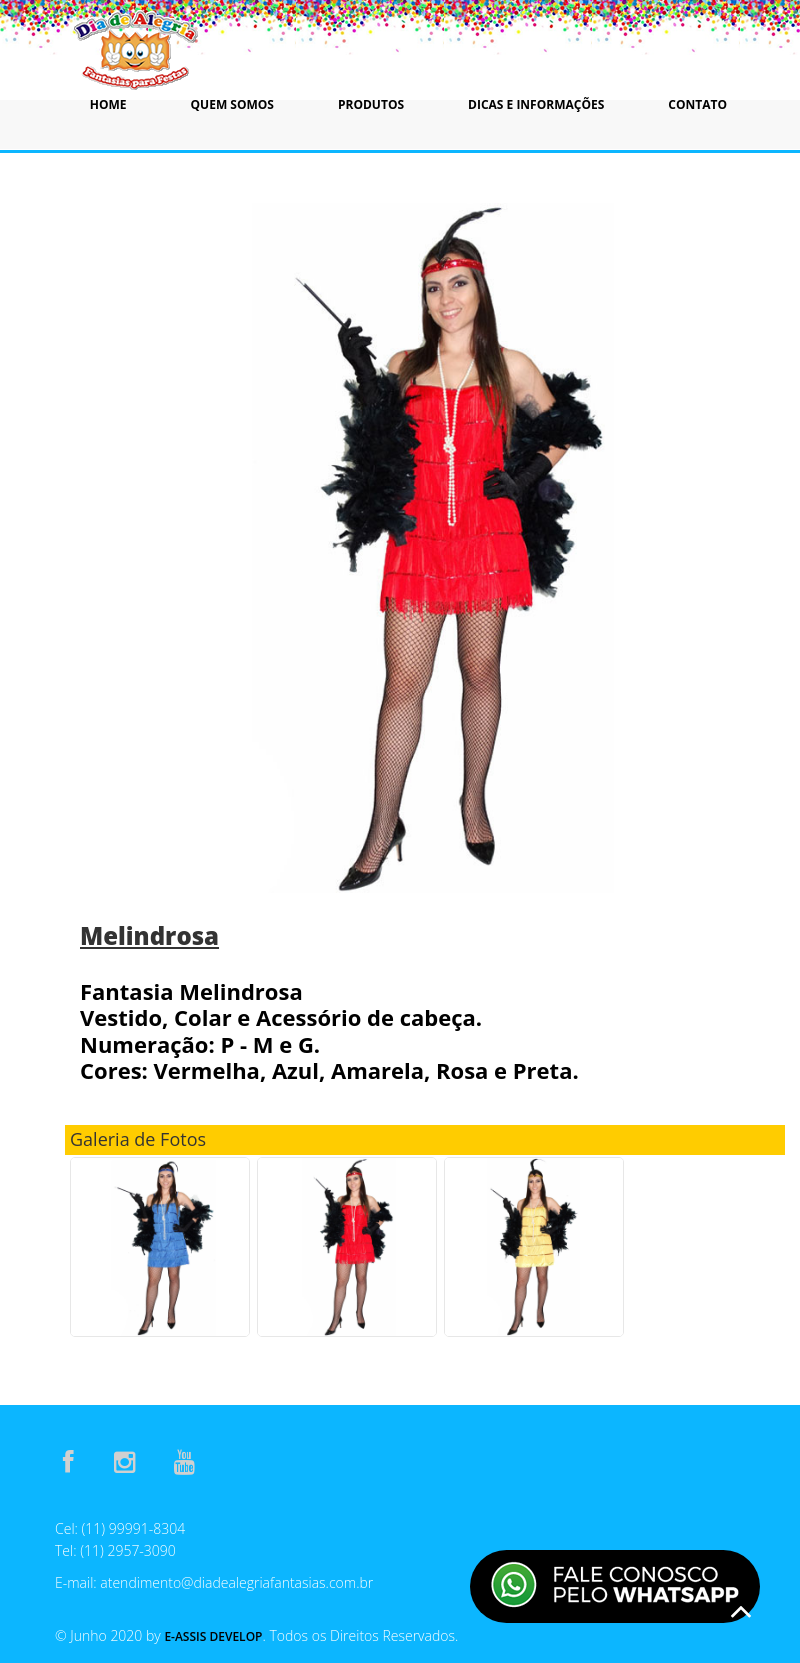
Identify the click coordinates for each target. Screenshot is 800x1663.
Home (108, 104)
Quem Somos (232, 104)
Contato (697, 104)
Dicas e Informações (536, 104)
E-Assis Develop (213, 1636)
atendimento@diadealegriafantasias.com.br (236, 1582)
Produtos (371, 104)
